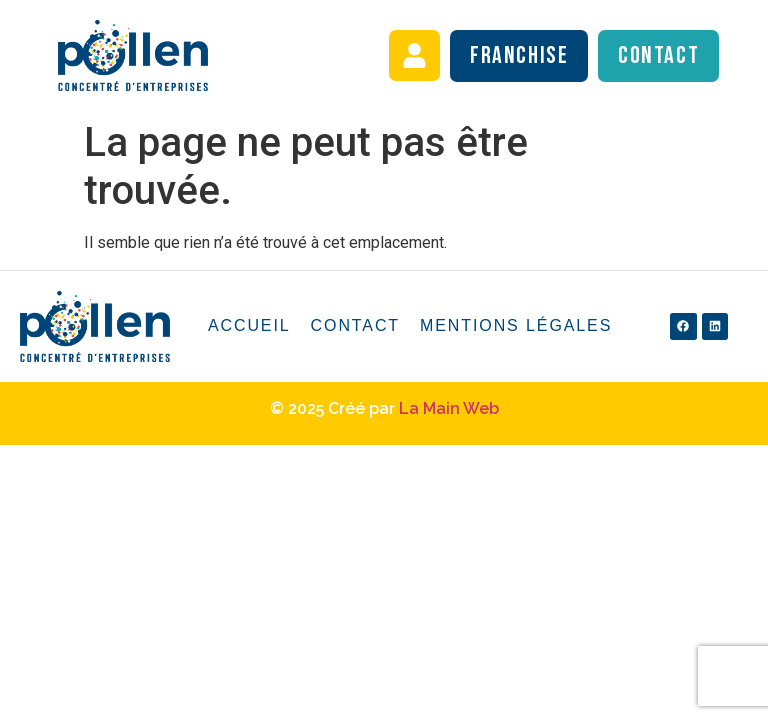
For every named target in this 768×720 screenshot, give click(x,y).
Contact (355, 325)
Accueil (249, 325)
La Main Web (449, 408)
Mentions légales (516, 325)
